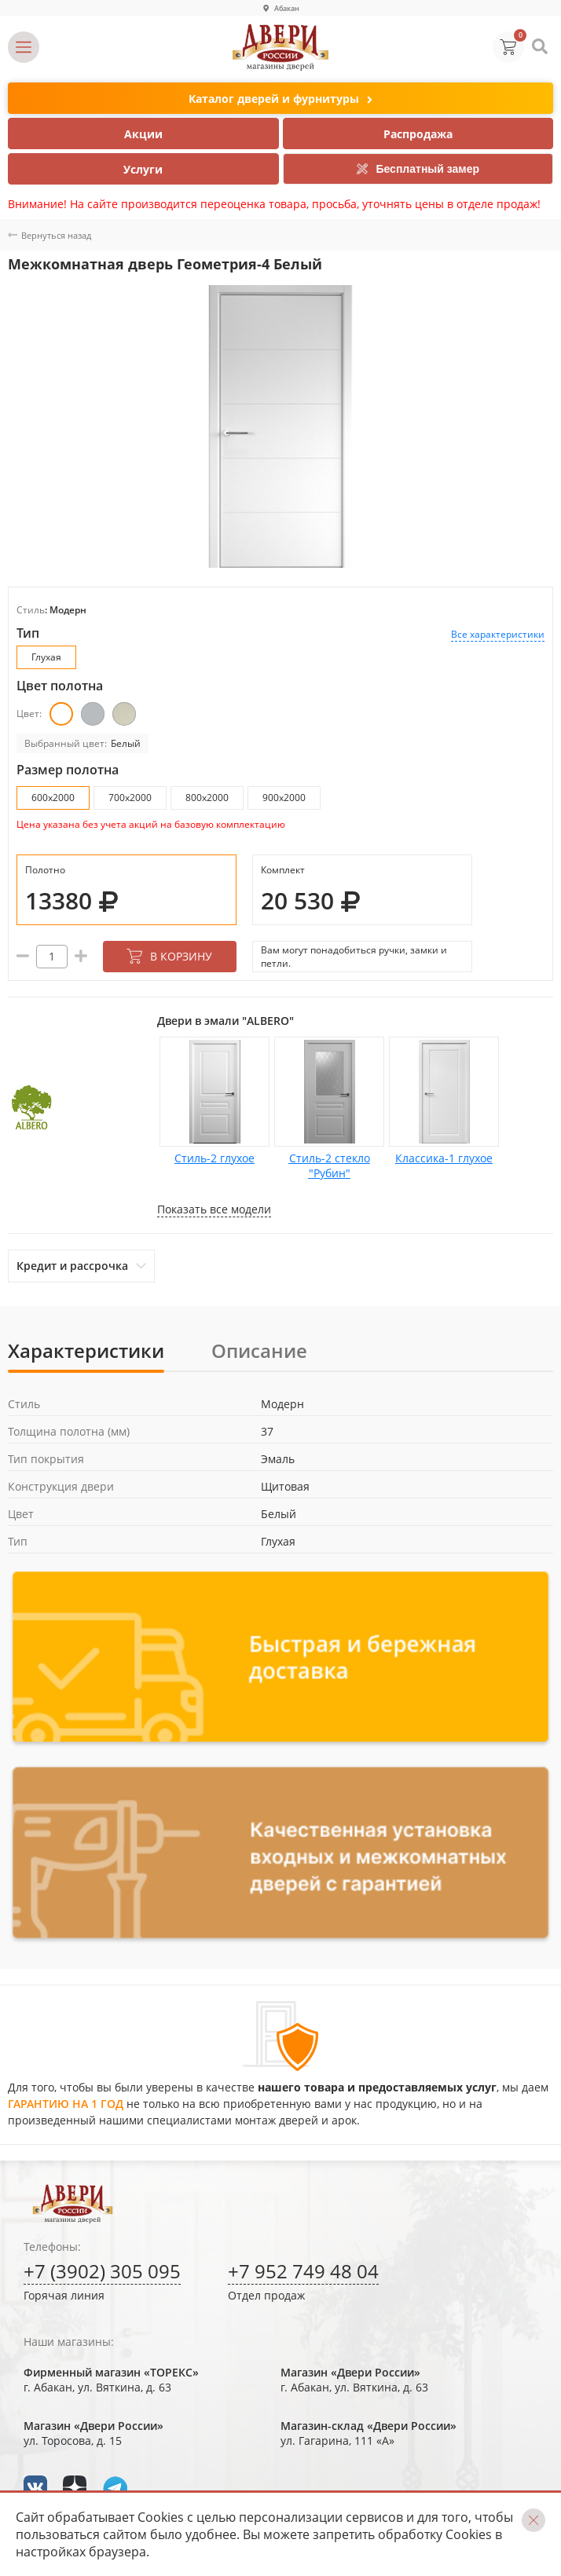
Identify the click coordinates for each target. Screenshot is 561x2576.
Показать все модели (214, 1209)
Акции (143, 133)
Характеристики (86, 1350)
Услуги (143, 169)
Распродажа (418, 133)
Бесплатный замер (417, 169)
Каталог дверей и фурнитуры (280, 99)
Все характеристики (497, 634)
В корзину (169, 956)
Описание (259, 1350)
